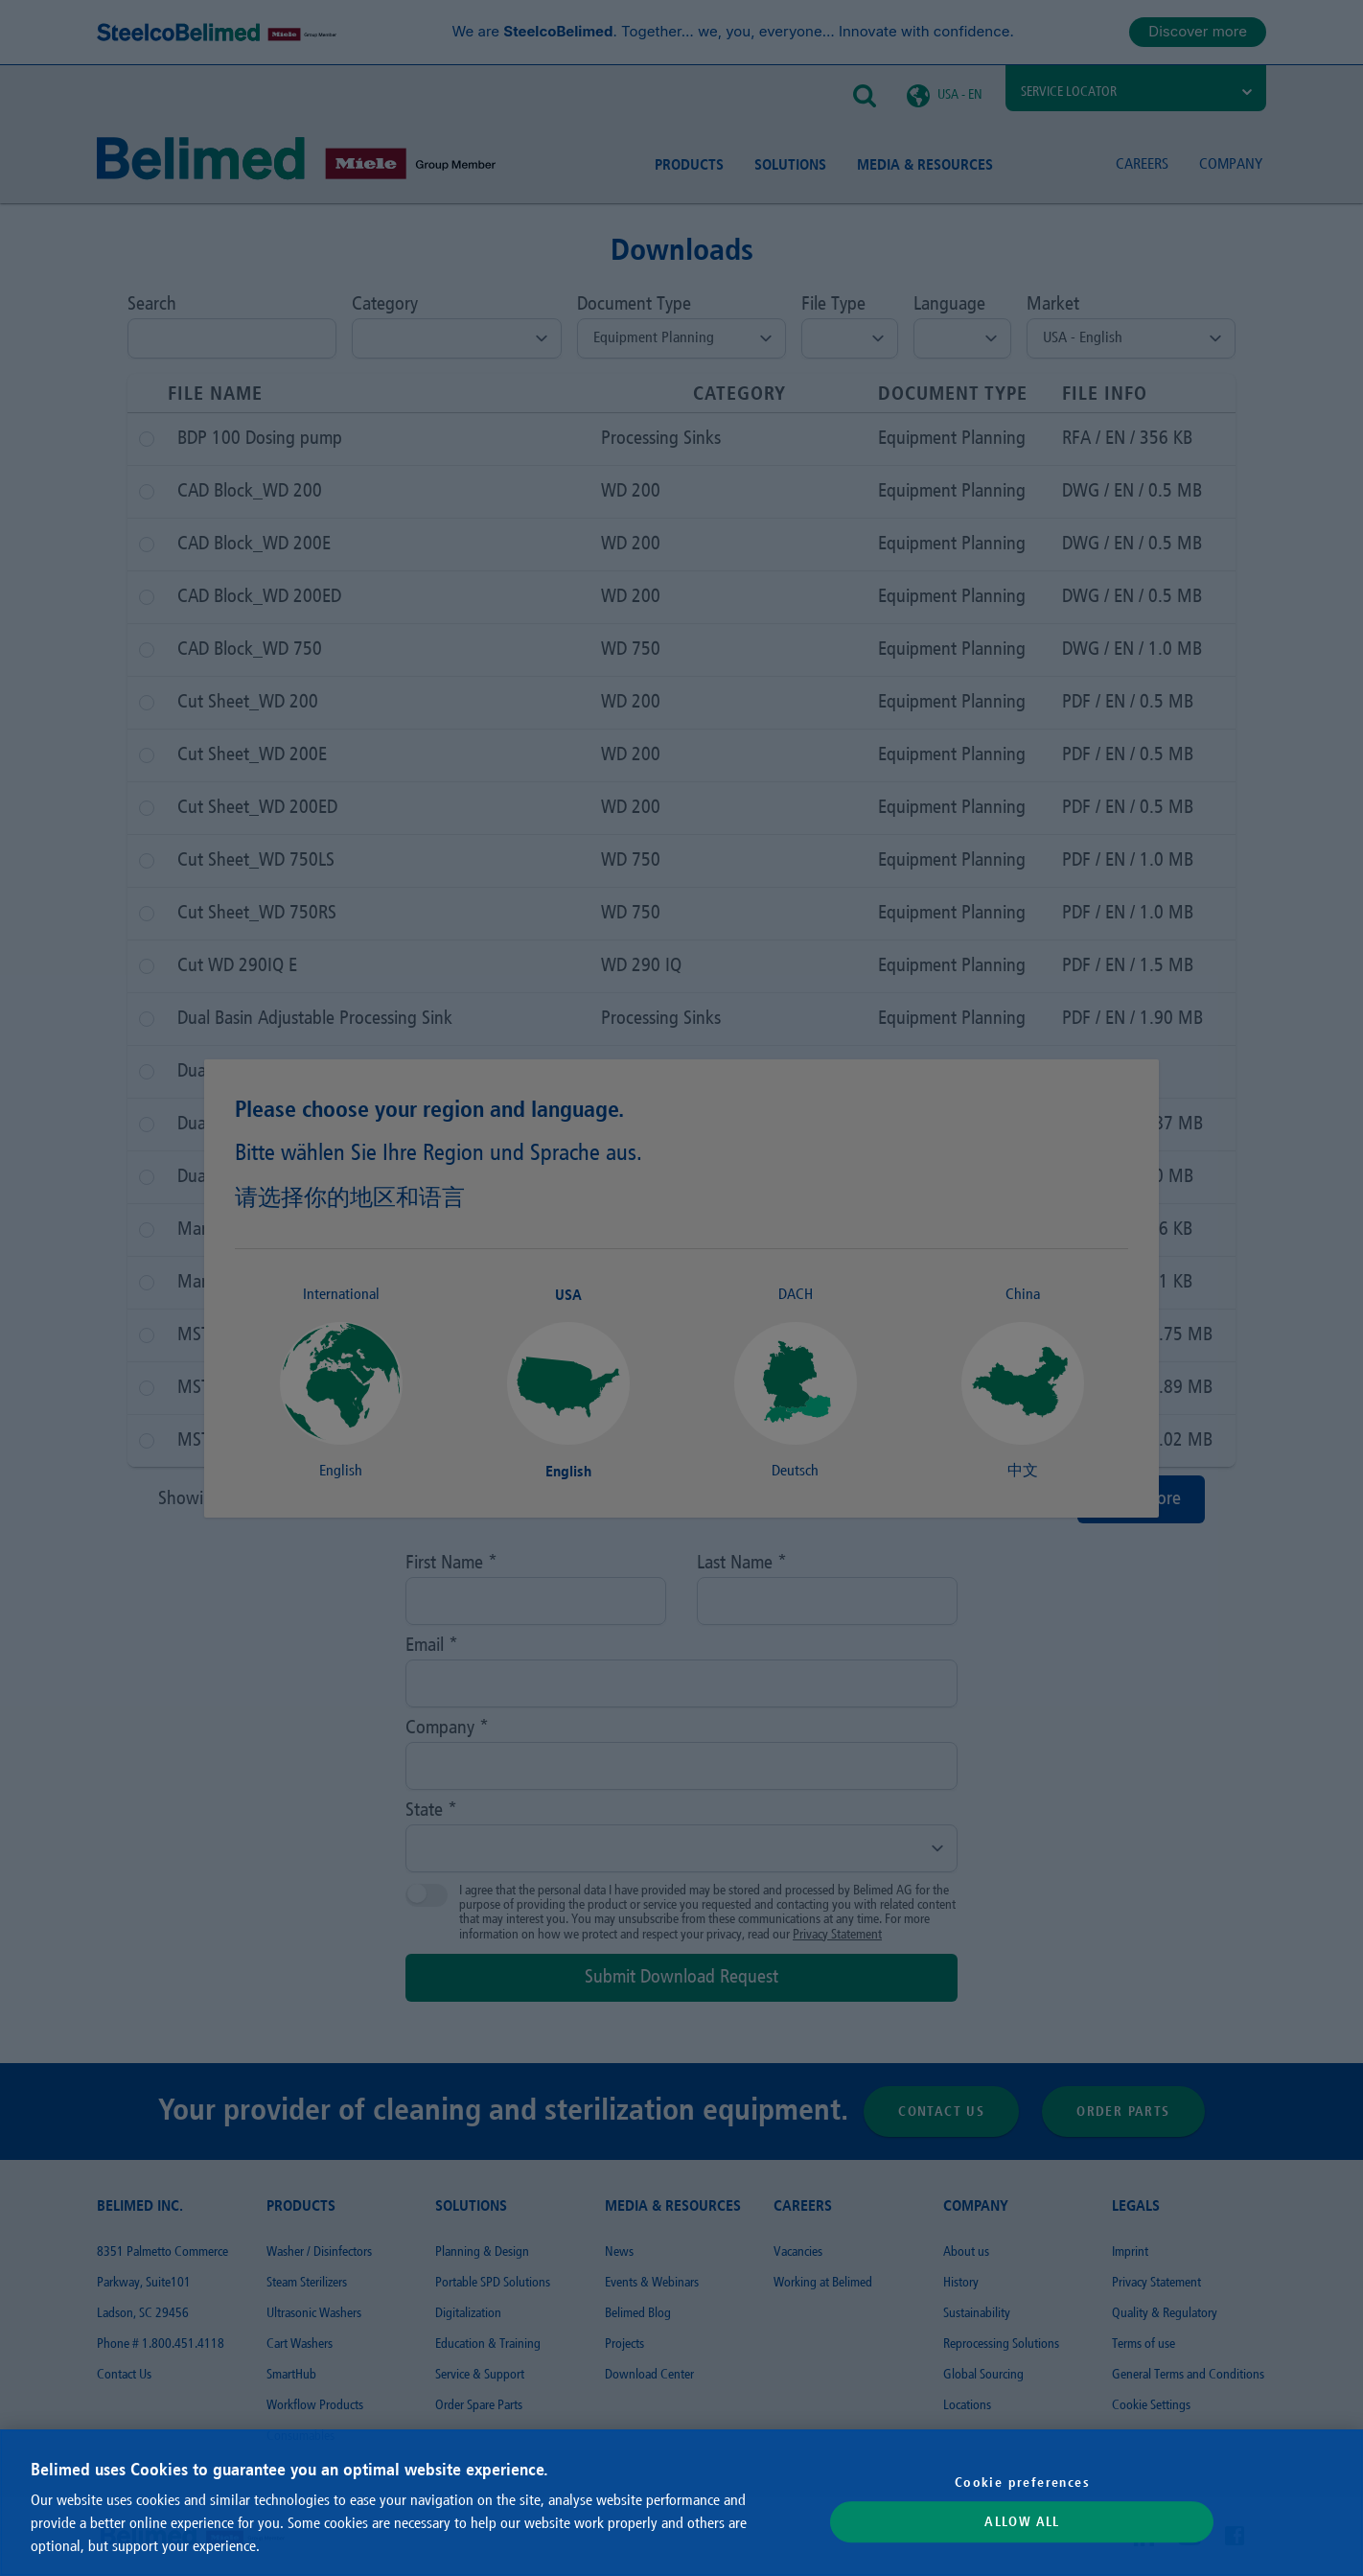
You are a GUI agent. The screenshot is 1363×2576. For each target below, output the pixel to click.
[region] (681, 2502)
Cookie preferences (1022, 2482)
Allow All (1022, 2522)
